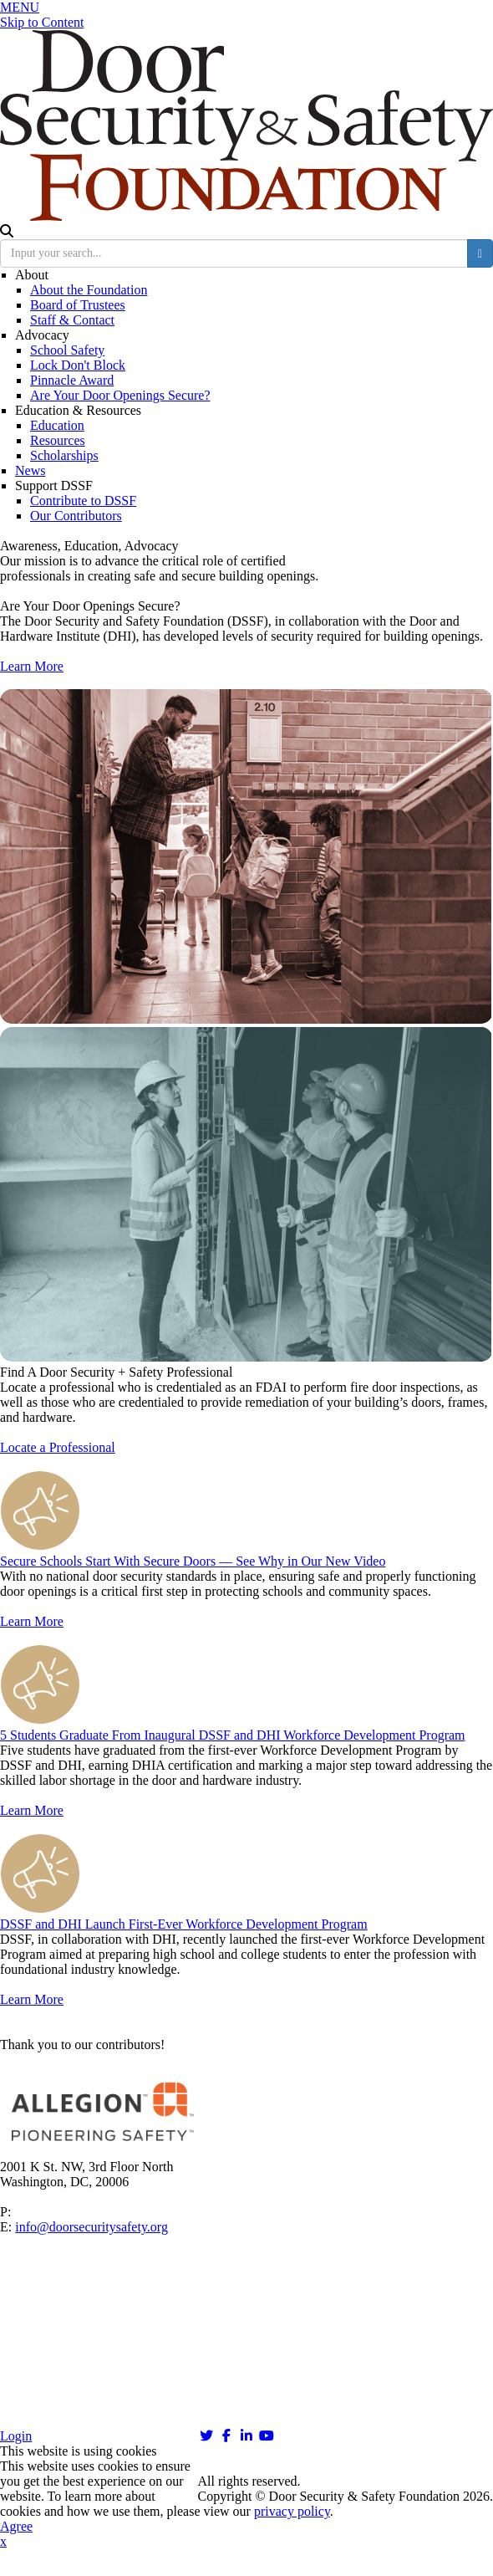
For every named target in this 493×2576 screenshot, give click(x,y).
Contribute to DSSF (83, 500)
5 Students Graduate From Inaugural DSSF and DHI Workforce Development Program (232, 1735)
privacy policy (292, 2511)
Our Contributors (76, 516)
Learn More (32, 666)
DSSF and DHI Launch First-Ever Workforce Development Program (184, 1924)
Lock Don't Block (77, 365)
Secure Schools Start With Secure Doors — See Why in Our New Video (192, 1561)
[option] (246, 2113)
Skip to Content (42, 22)
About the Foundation (88, 290)
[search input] (234, 253)
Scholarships (64, 455)
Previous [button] (28, 2095)
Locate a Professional (57, 1447)
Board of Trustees (77, 305)
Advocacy (42, 335)
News (30, 470)
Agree (16, 2526)
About (31, 275)
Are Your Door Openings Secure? (120, 395)
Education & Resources (78, 410)
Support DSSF (54, 485)
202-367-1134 (51, 2212)
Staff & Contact (72, 320)
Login (16, 2436)
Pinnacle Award (72, 380)
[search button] (480, 253)
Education (57, 425)
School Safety (67, 350)
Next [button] (465, 2095)
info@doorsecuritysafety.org (91, 2227)
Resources (57, 440)
